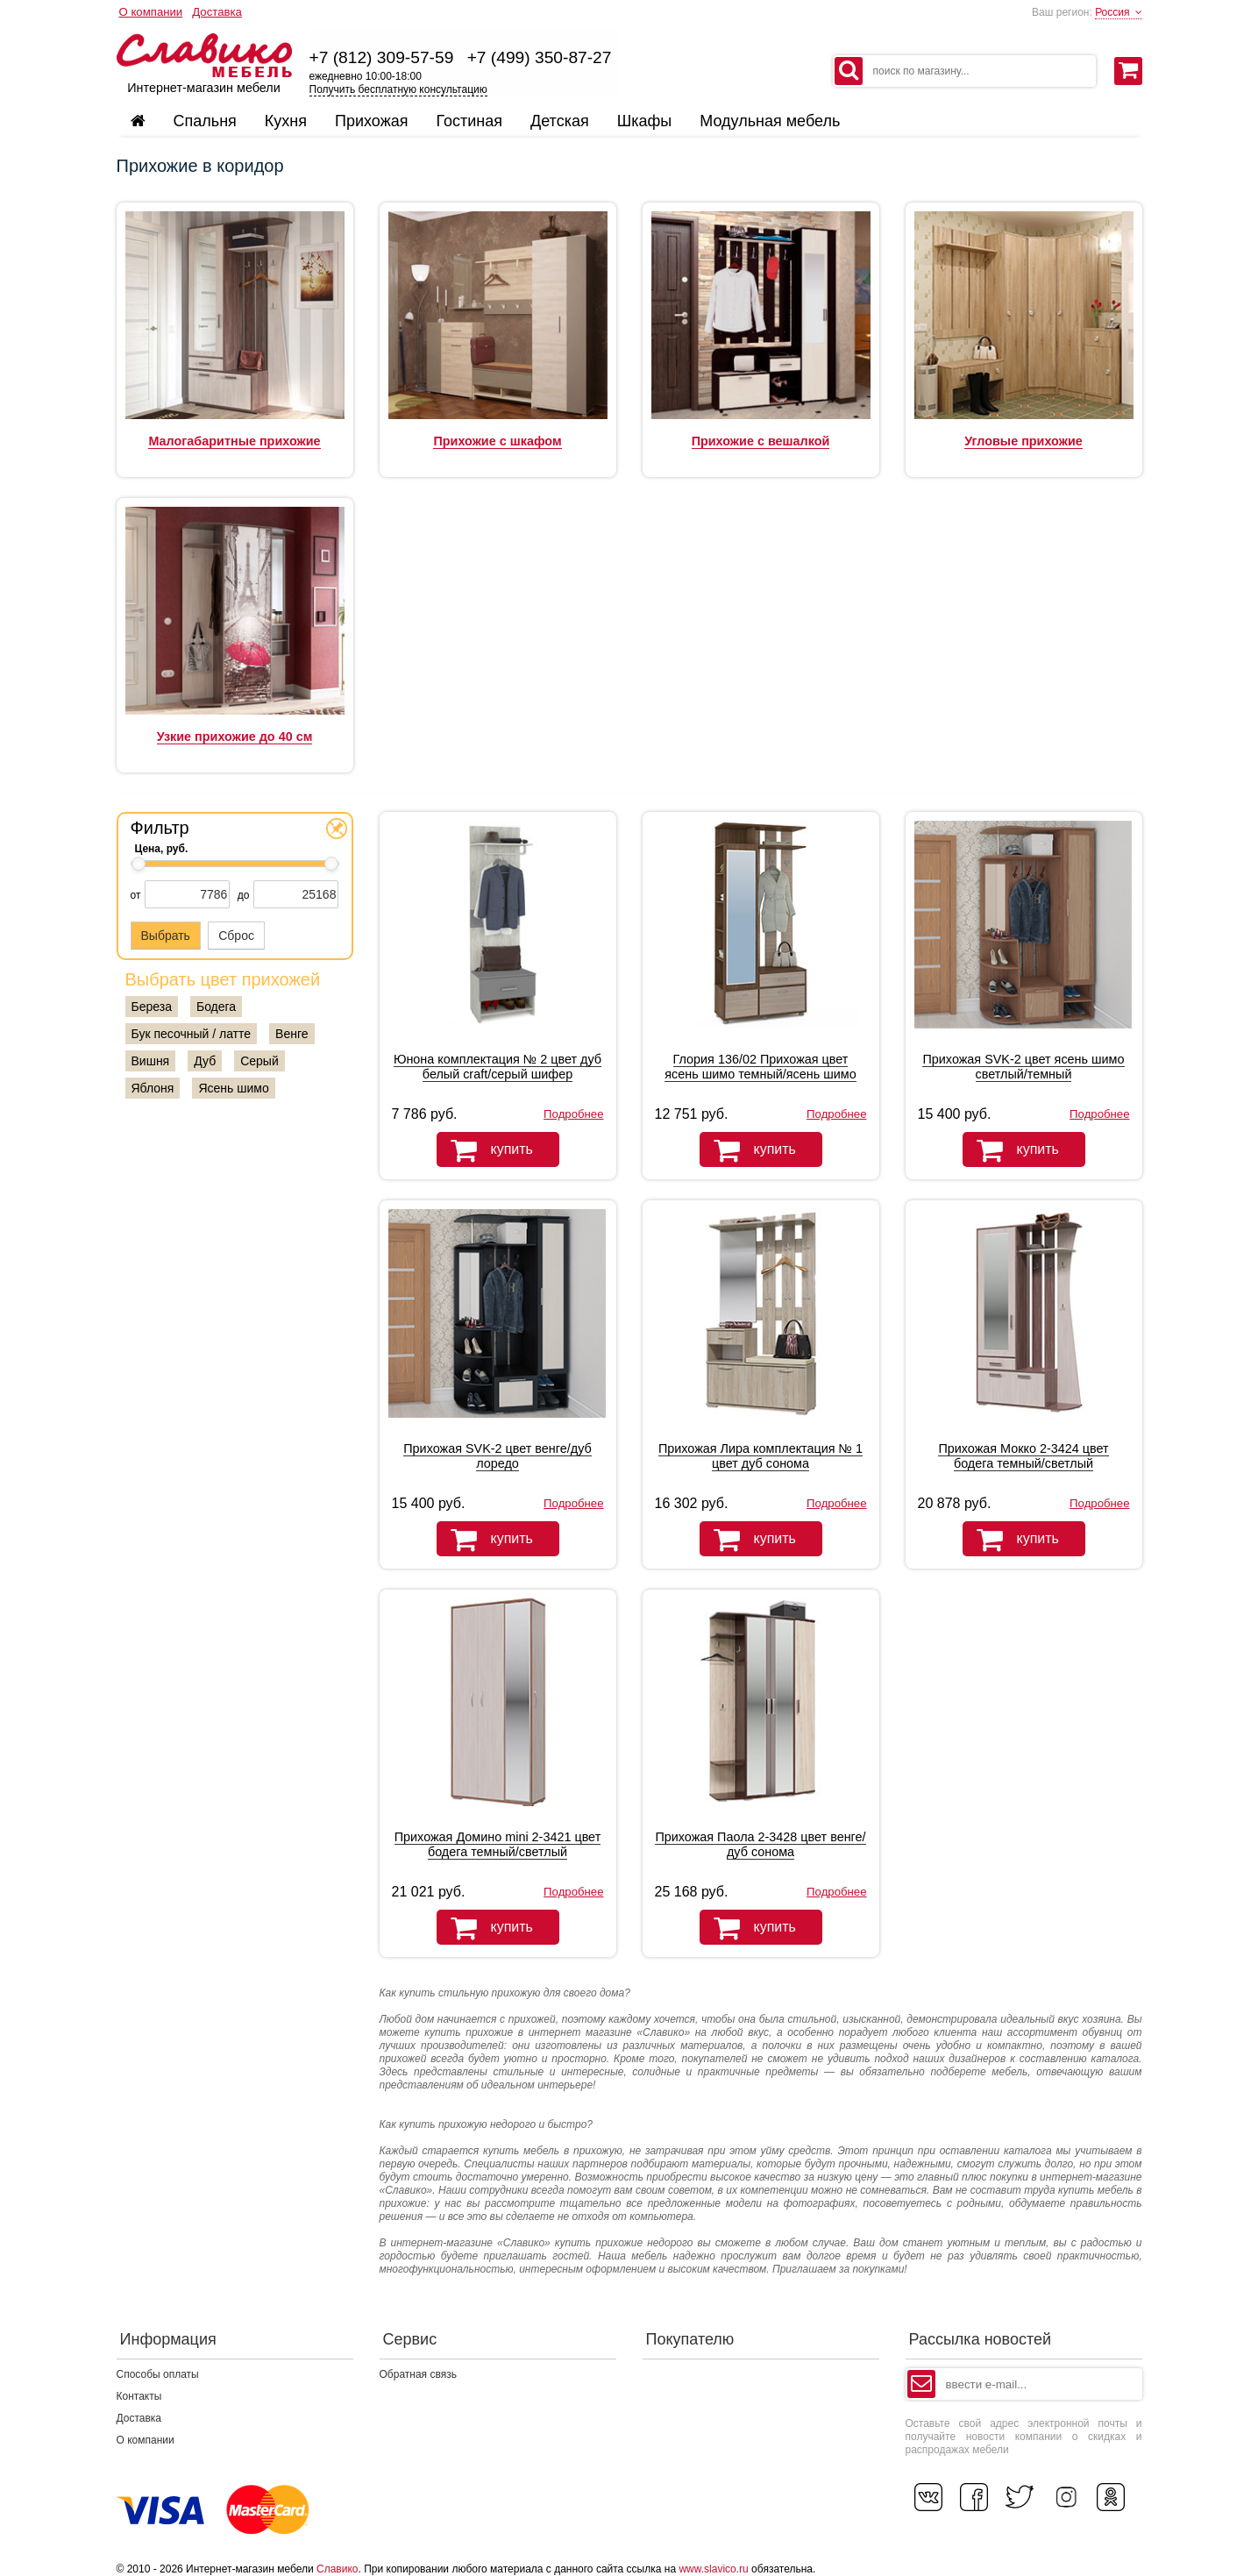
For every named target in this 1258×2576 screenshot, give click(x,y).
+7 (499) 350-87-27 (539, 57)
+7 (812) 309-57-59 (381, 57)
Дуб (205, 1061)
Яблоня (152, 1088)
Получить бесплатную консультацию (398, 89)
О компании (151, 11)
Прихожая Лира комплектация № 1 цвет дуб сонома (760, 1455)
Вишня (150, 1061)
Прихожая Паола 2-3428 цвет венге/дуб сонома (760, 1844)
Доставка (217, 11)
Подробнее (573, 1114)
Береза (151, 1007)
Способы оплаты (158, 2374)
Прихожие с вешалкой (761, 441)
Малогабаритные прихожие (234, 441)
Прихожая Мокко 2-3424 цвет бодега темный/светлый (1023, 1455)
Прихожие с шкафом (497, 441)
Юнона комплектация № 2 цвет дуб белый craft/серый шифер (497, 1066)
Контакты (139, 2396)
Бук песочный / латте (191, 1034)
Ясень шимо (233, 1088)
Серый (259, 1061)
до (244, 895)
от (136, 895)
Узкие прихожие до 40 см (235, 736)
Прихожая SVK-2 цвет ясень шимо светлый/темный (1023, 1066)
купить (485, 1150)
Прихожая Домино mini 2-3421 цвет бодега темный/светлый (497, 1844)
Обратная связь (418, 2374)
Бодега (216, 1007)
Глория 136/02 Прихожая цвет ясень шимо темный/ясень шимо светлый (760, 1074)
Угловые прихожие (1023, 441)
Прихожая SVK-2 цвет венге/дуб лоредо (497, 1455)
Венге (291, 1034)
